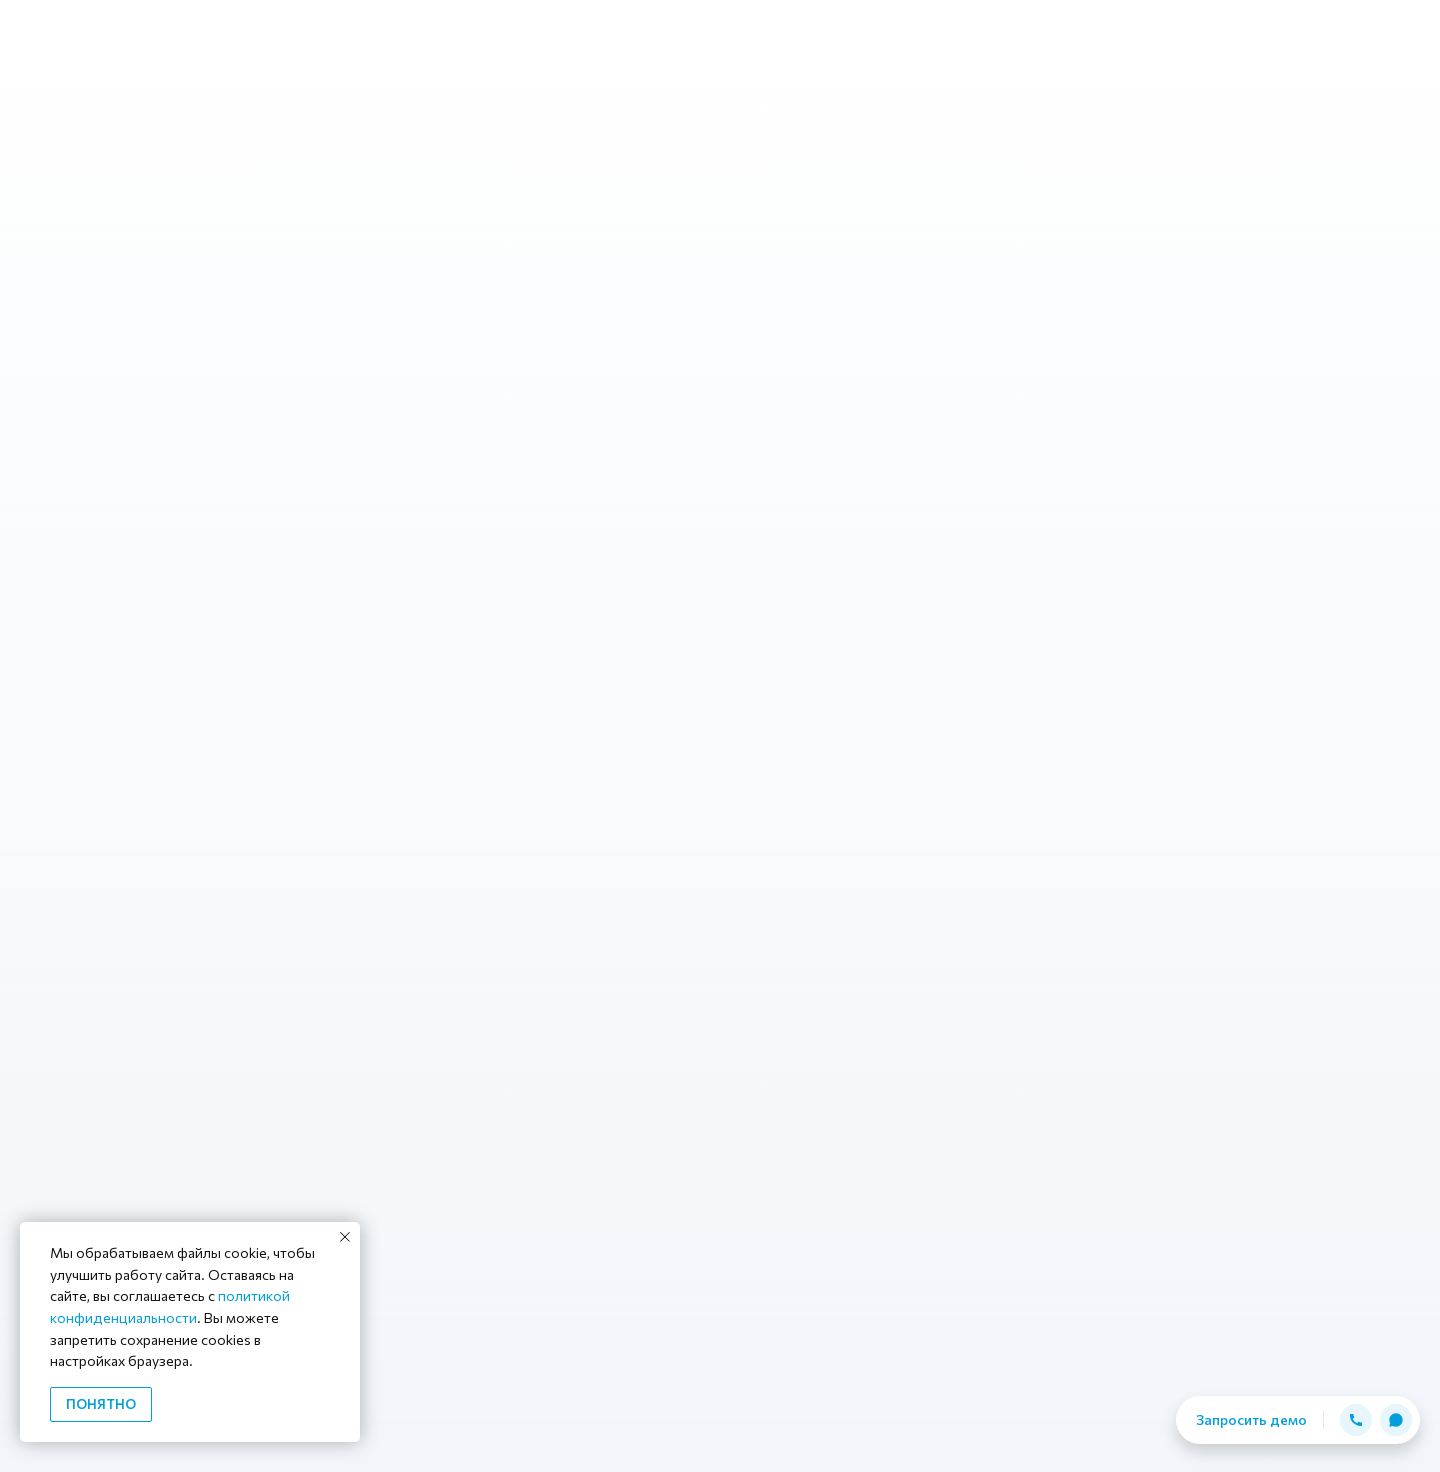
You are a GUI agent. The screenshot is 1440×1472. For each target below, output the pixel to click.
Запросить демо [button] (1251, 1419)
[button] (1356, 1420)
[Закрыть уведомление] (345, 1237)
